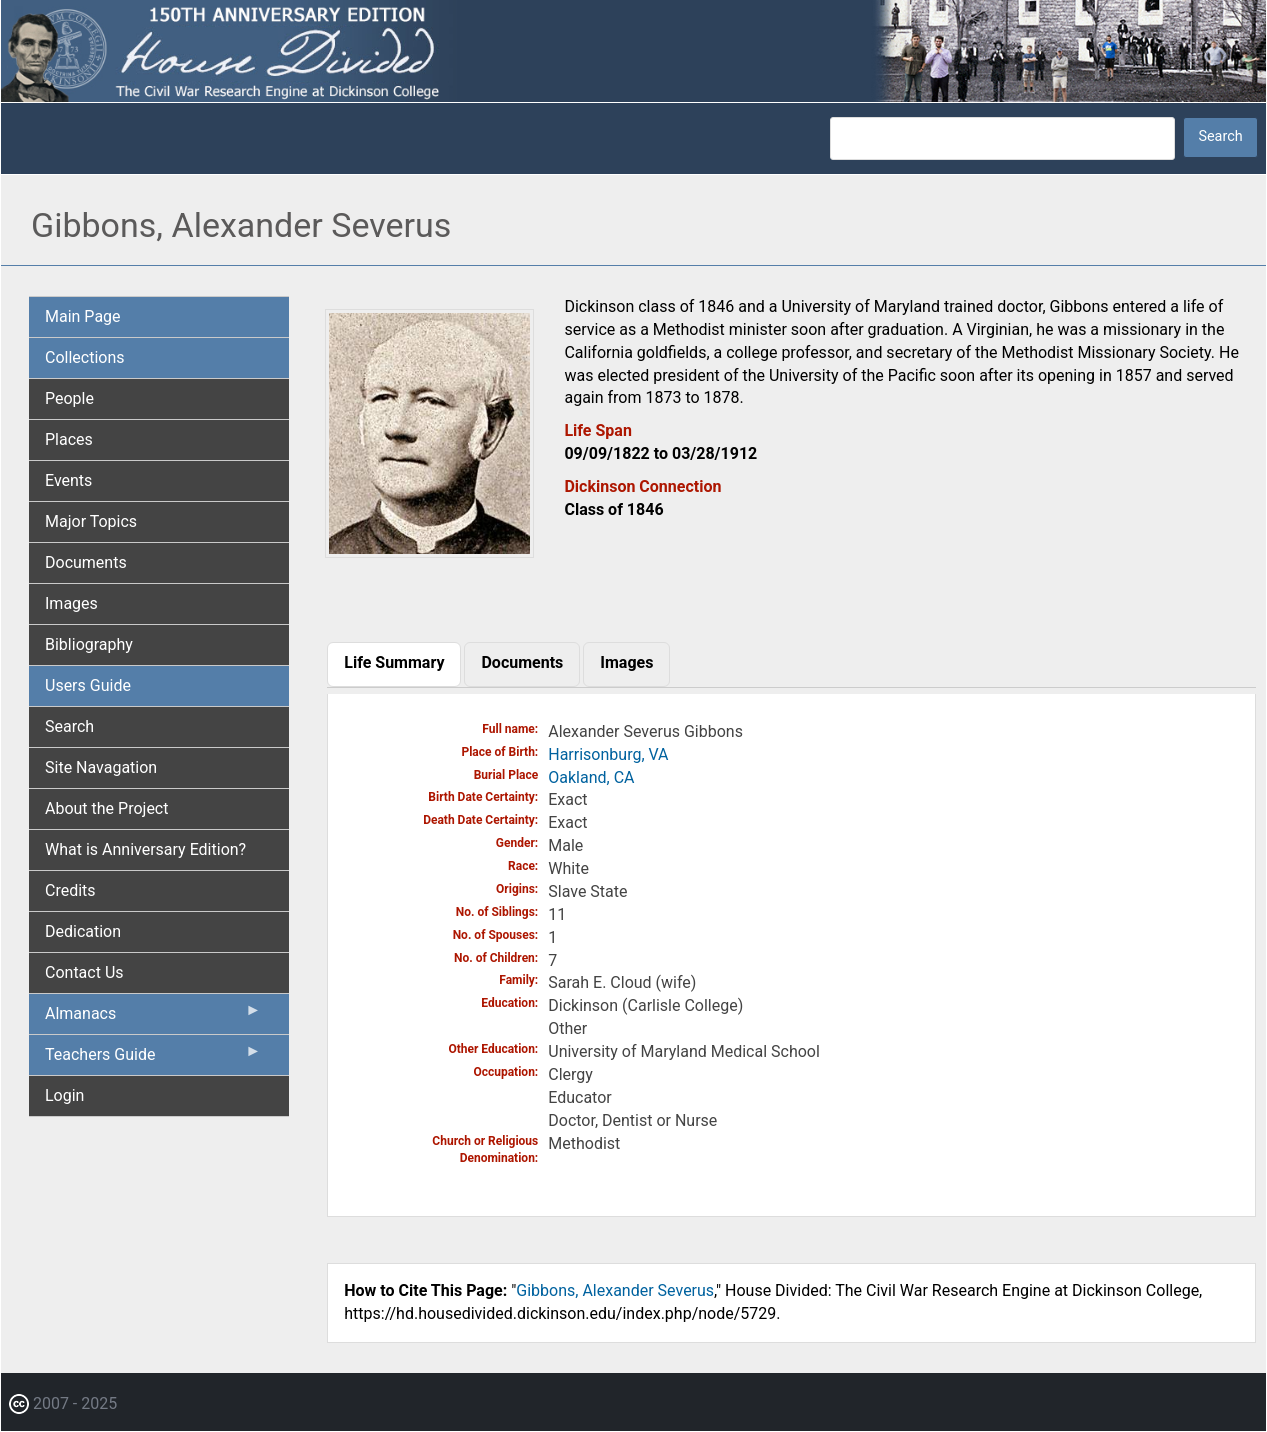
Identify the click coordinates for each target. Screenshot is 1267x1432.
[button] (429, 550)
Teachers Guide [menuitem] (153, 1059)
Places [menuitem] (69, 439)
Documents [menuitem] (86, 562)
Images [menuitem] (71, 603)
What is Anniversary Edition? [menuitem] (145, 849)
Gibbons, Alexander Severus (615, 1290)
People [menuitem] (69, 398)
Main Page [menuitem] (83, 316)
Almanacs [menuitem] (153, 1018)
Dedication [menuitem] (83, 931)
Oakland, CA (591, 777)
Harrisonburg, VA (608, 754)
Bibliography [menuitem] (89, 644)
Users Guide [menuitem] (88, 685)
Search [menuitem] (69, 726)
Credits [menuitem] (70, 890)
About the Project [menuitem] (106, 808)
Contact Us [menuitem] (84, 972)
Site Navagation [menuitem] (101, 767)
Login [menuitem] (64, 1095)
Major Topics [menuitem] (91, 521)
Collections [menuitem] (85, 357)
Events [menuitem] (68, 480)
